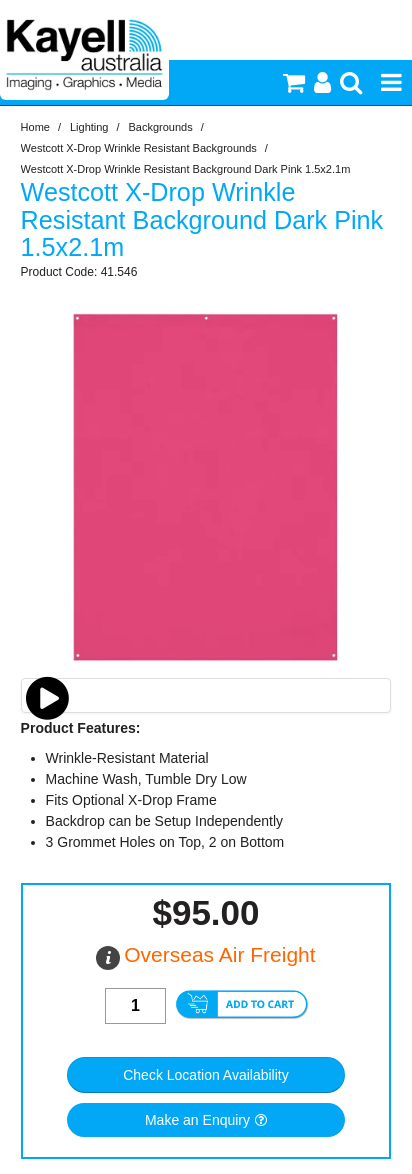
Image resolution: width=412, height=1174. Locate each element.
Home (35, 127)
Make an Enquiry (197, 1120)
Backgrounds (161, 127)
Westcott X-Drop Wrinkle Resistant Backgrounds (139, 148)
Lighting (89, 127)
